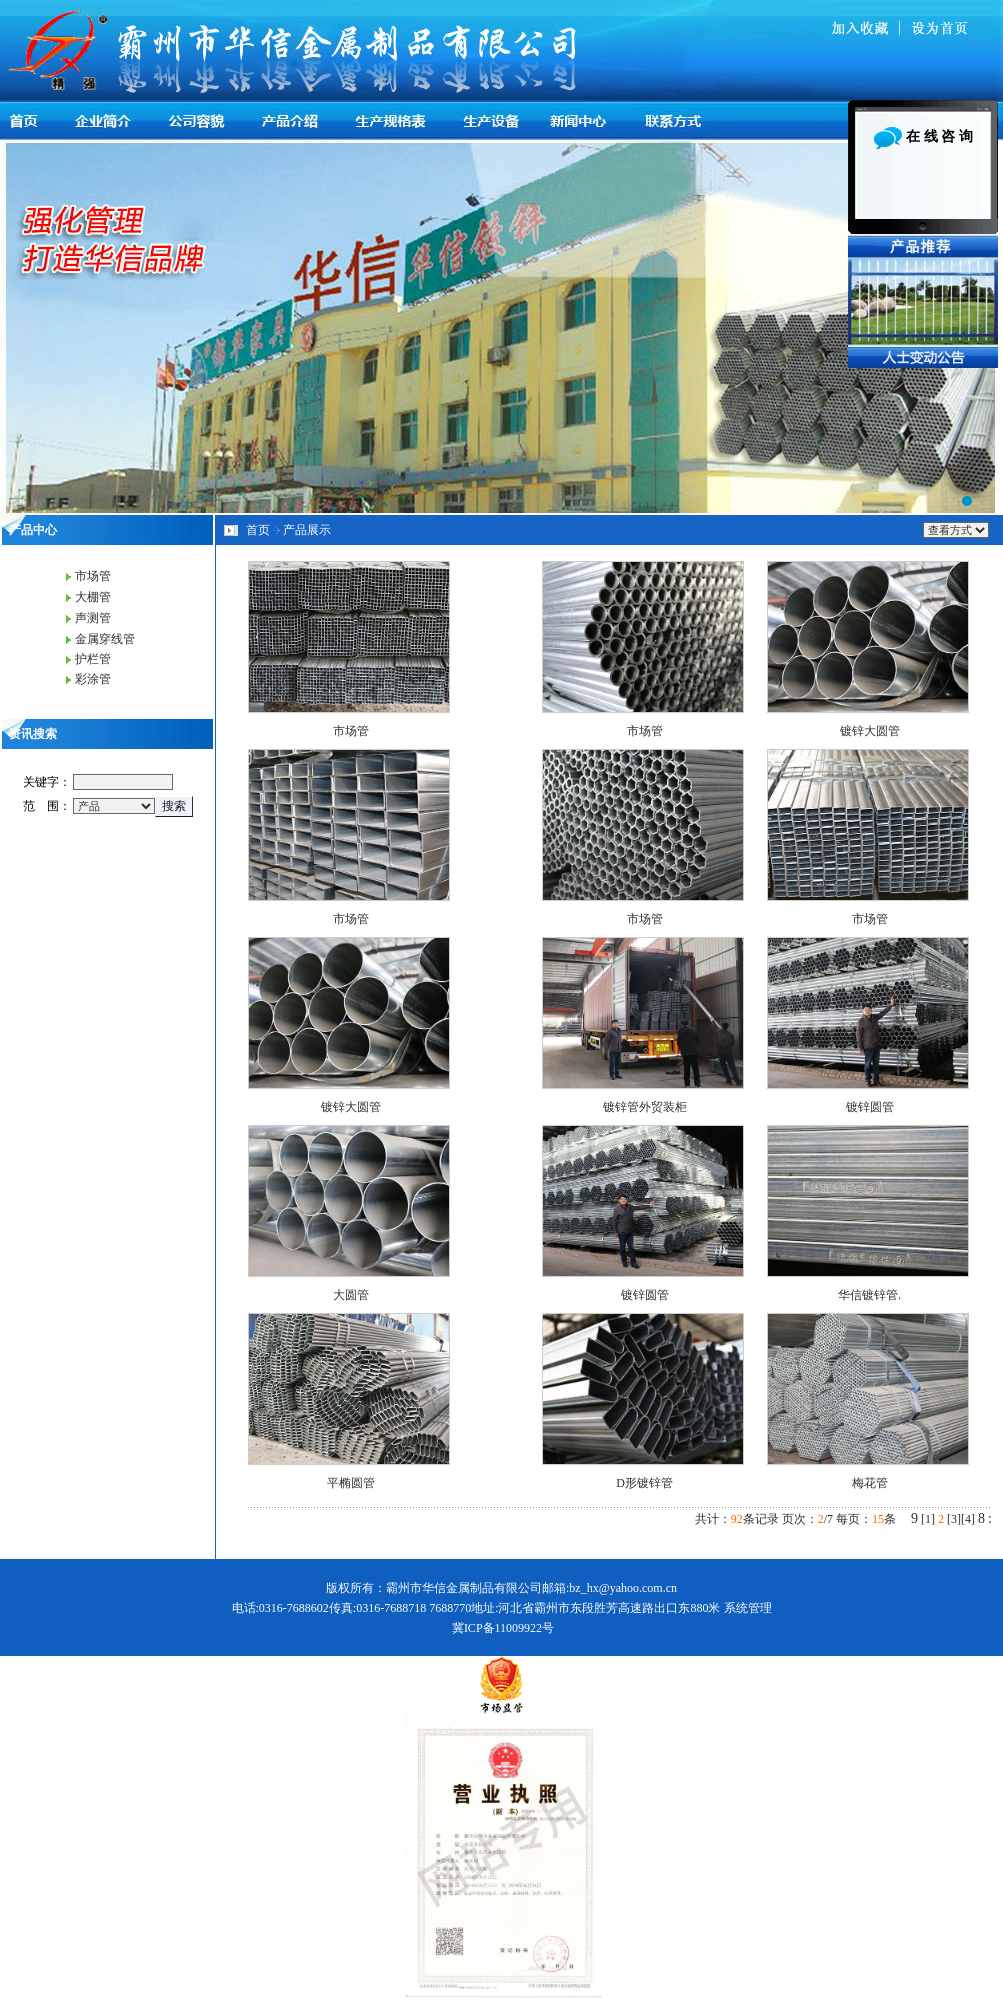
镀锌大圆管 (870, 731)
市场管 (93, 576)
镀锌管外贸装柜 (645, 1107)
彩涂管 (93, 679)
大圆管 (351, 1295)
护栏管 (93, 659)
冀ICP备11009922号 (503, 1628)
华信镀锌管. (869, 1295)
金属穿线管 (105, 639)
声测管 (93, 618)
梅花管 (870, 1483)
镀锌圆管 (870, 1107)
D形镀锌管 (644, 1483)
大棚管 (93, 597)
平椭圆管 (351, 1483)
